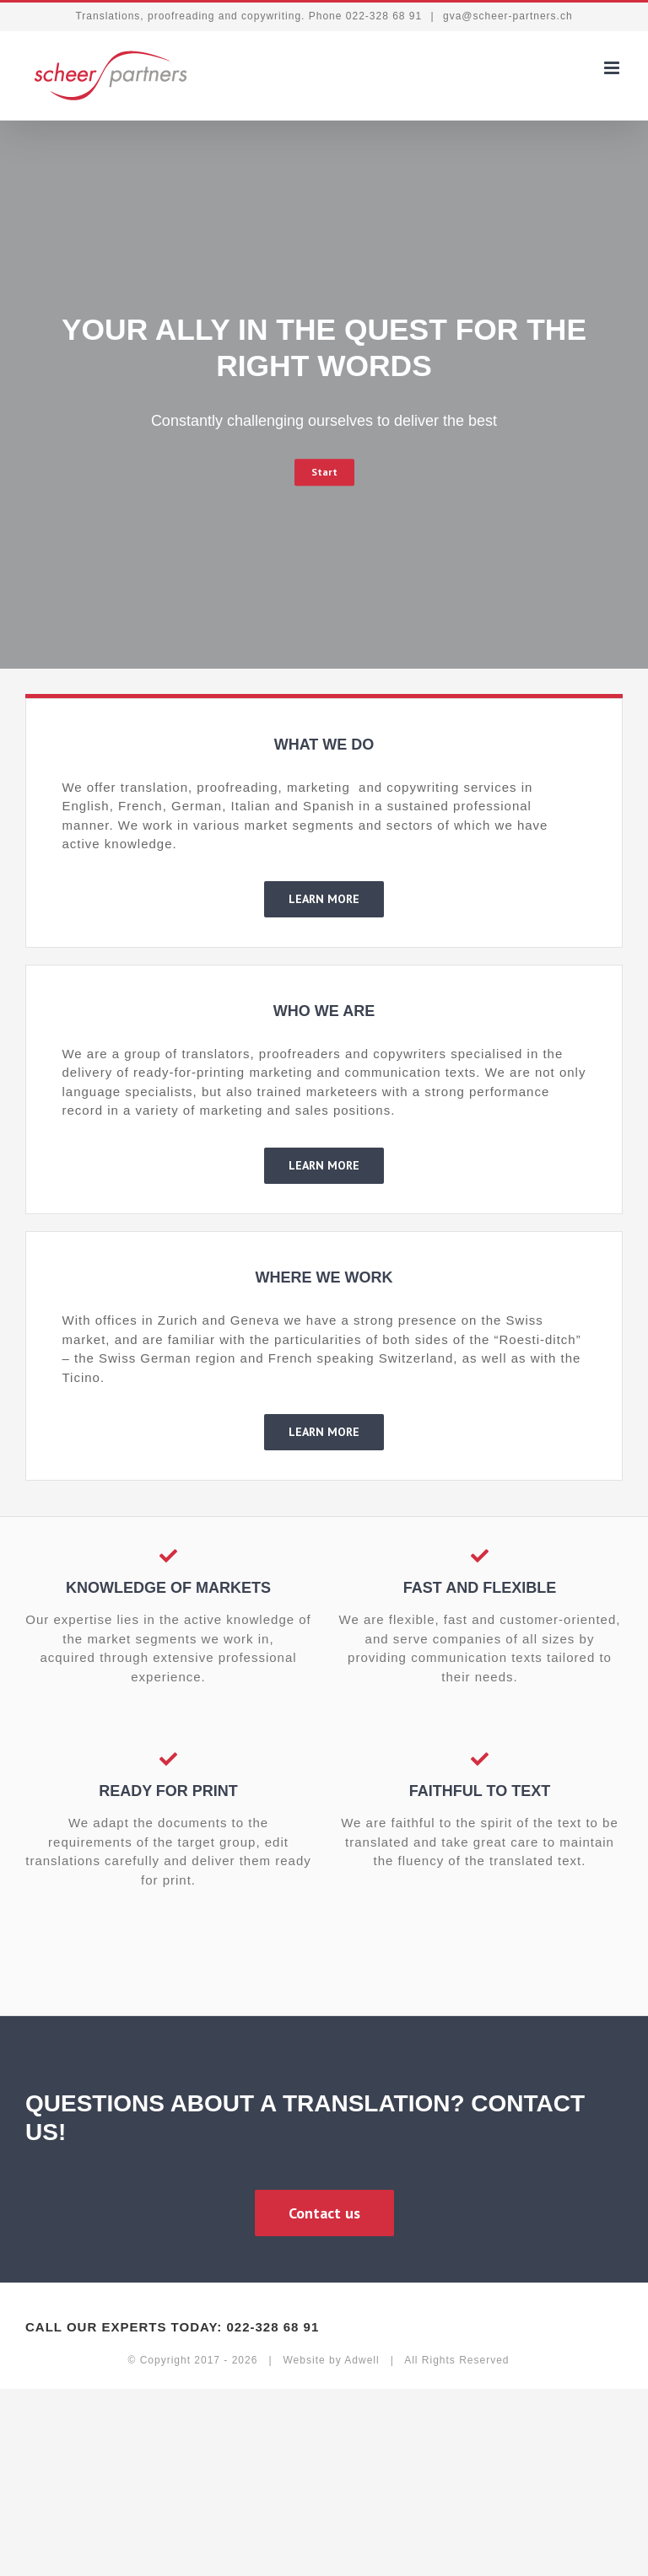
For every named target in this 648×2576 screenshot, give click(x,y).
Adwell (361, 2360)
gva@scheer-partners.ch (506, 16)
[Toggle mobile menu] (613, 68)
